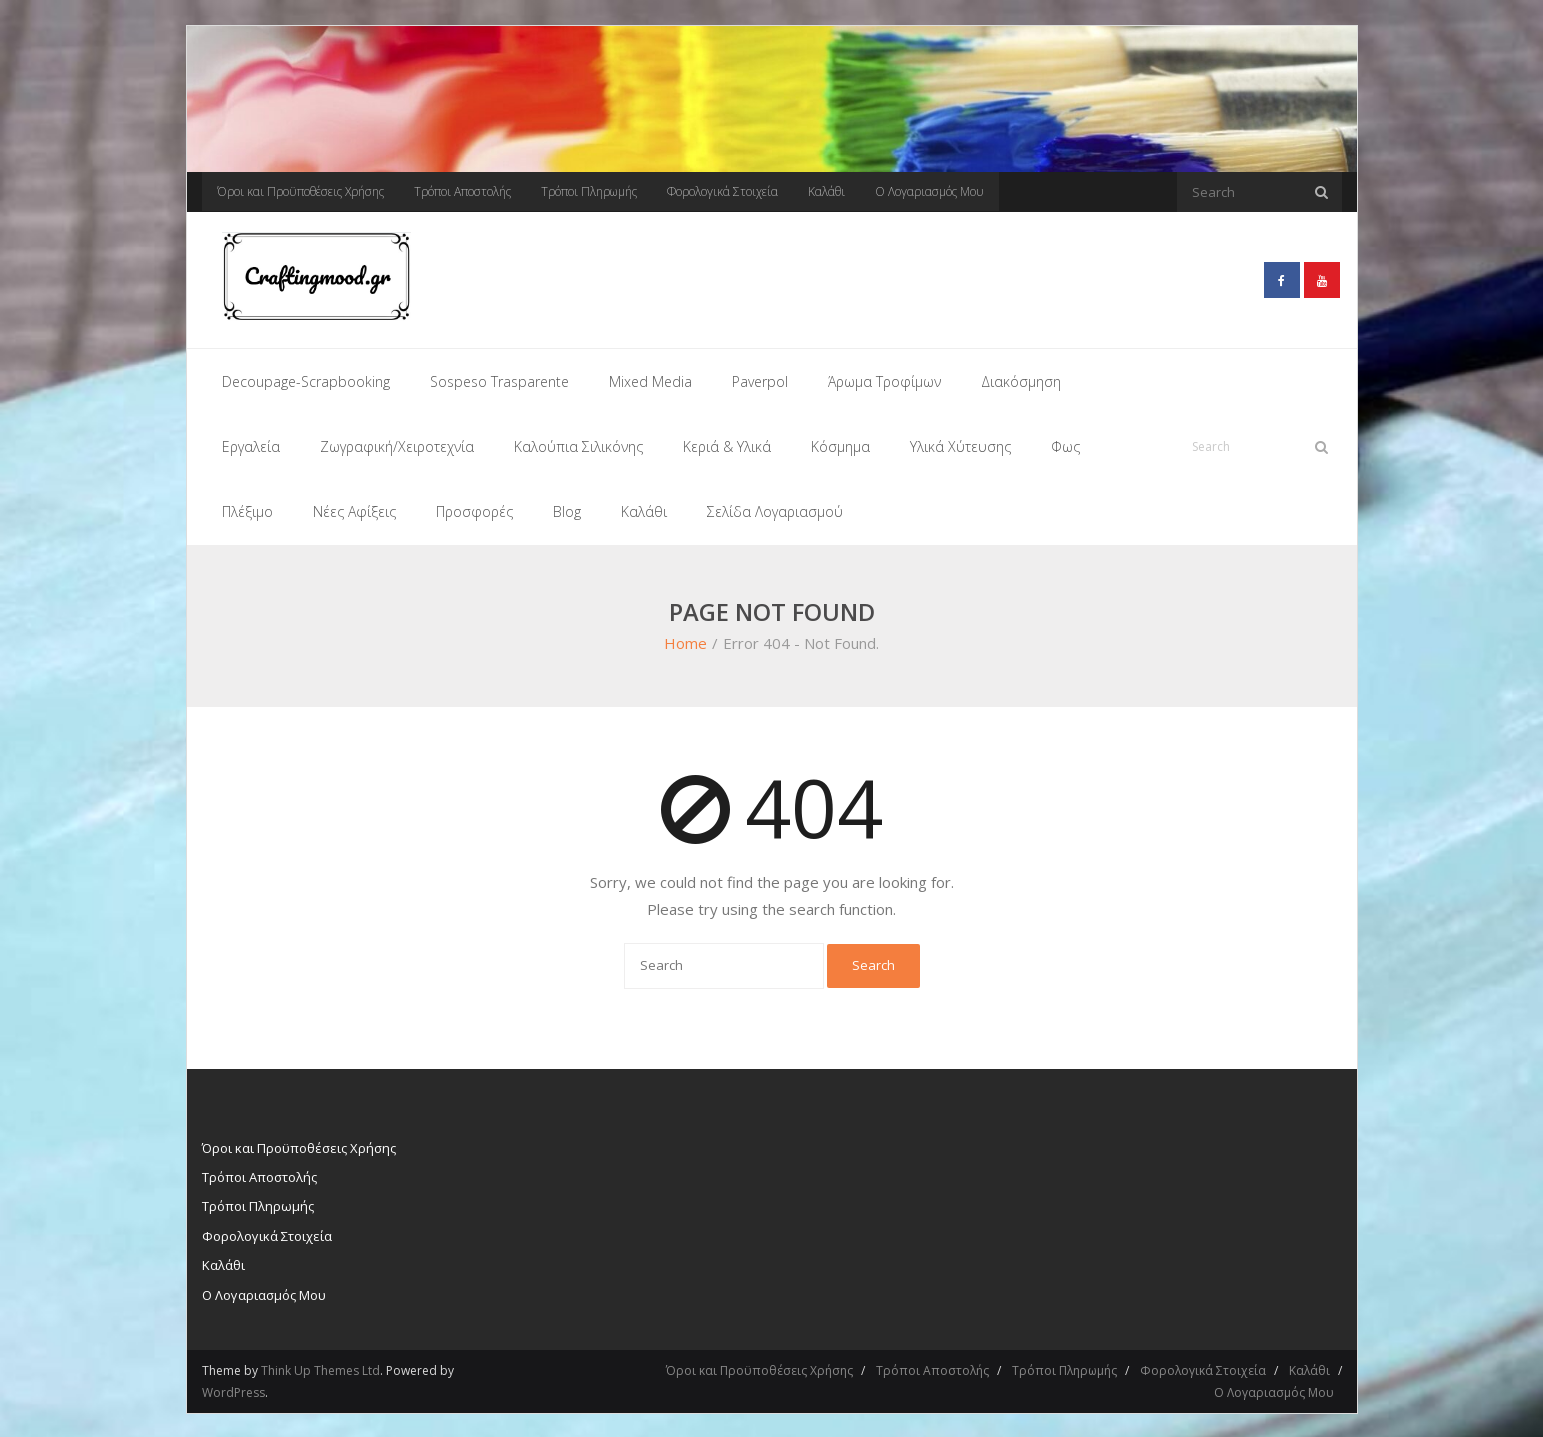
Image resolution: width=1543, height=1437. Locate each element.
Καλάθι (826, 191)
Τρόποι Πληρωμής (589, 191)
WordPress (233, 1389)
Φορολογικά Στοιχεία (722, 191)
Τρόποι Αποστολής (462, 191)
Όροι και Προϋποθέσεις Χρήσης (300, 191)
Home (685, 641)
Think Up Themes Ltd (320, 1367)
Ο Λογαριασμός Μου (929, 191)
